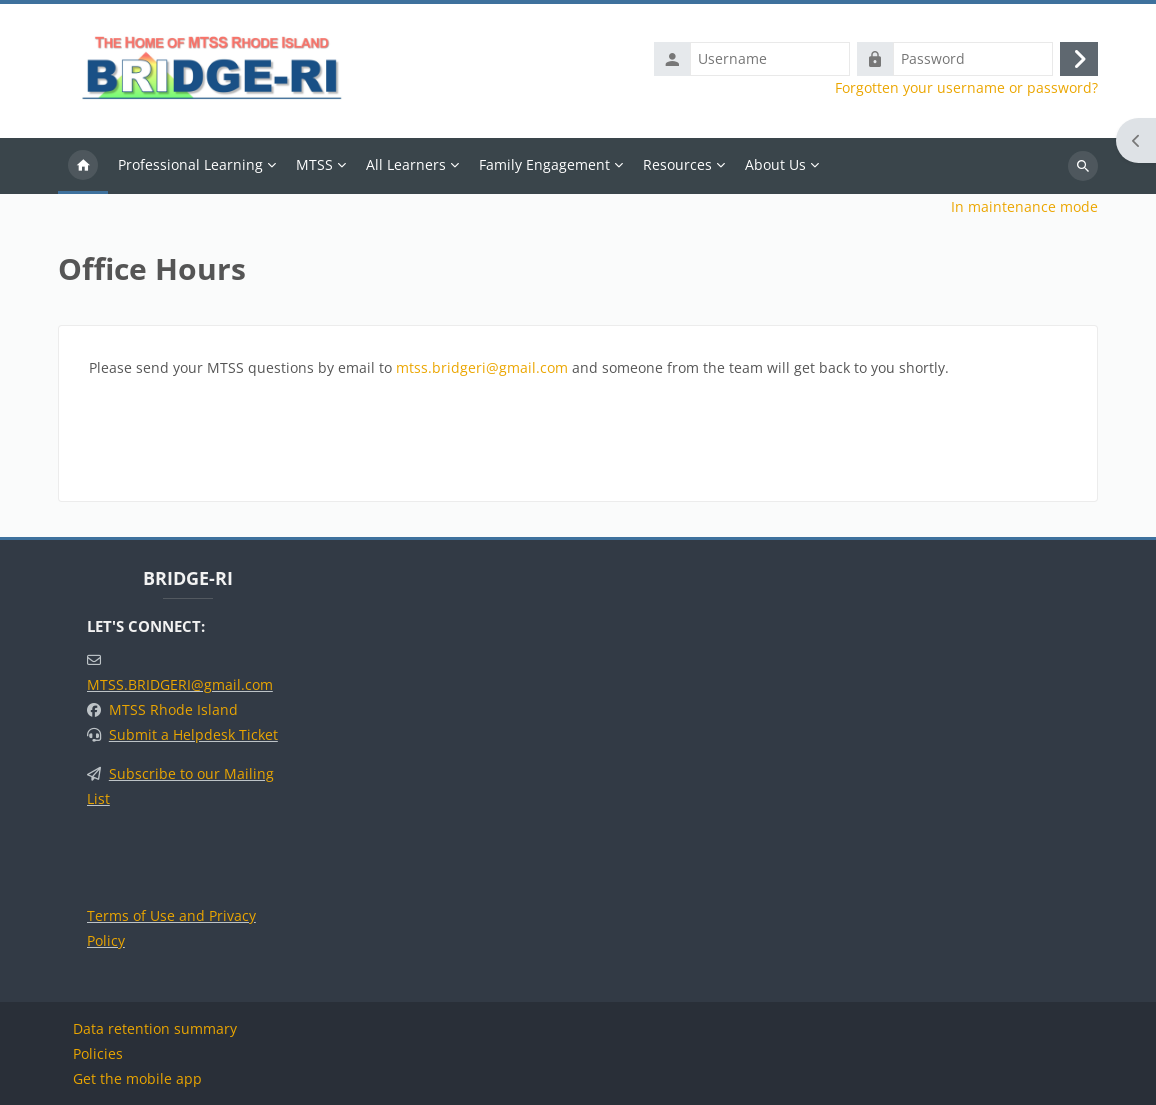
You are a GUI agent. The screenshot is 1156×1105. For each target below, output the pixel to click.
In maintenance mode (1024, 206)
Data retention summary (155, 1028)
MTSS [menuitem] (314, 164)
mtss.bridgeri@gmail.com (482, 367)
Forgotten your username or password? (966, 88)
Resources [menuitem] (677, 164)
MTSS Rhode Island (173, 709)
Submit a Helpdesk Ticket (193, 734)
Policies (98, 1053)
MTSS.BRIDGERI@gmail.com (180, 684)
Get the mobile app (137, 1078)
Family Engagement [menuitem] (544, 164)
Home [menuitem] (83, 166)
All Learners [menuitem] (406, 164)
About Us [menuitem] (775, 164)
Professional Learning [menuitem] (190, 164)
